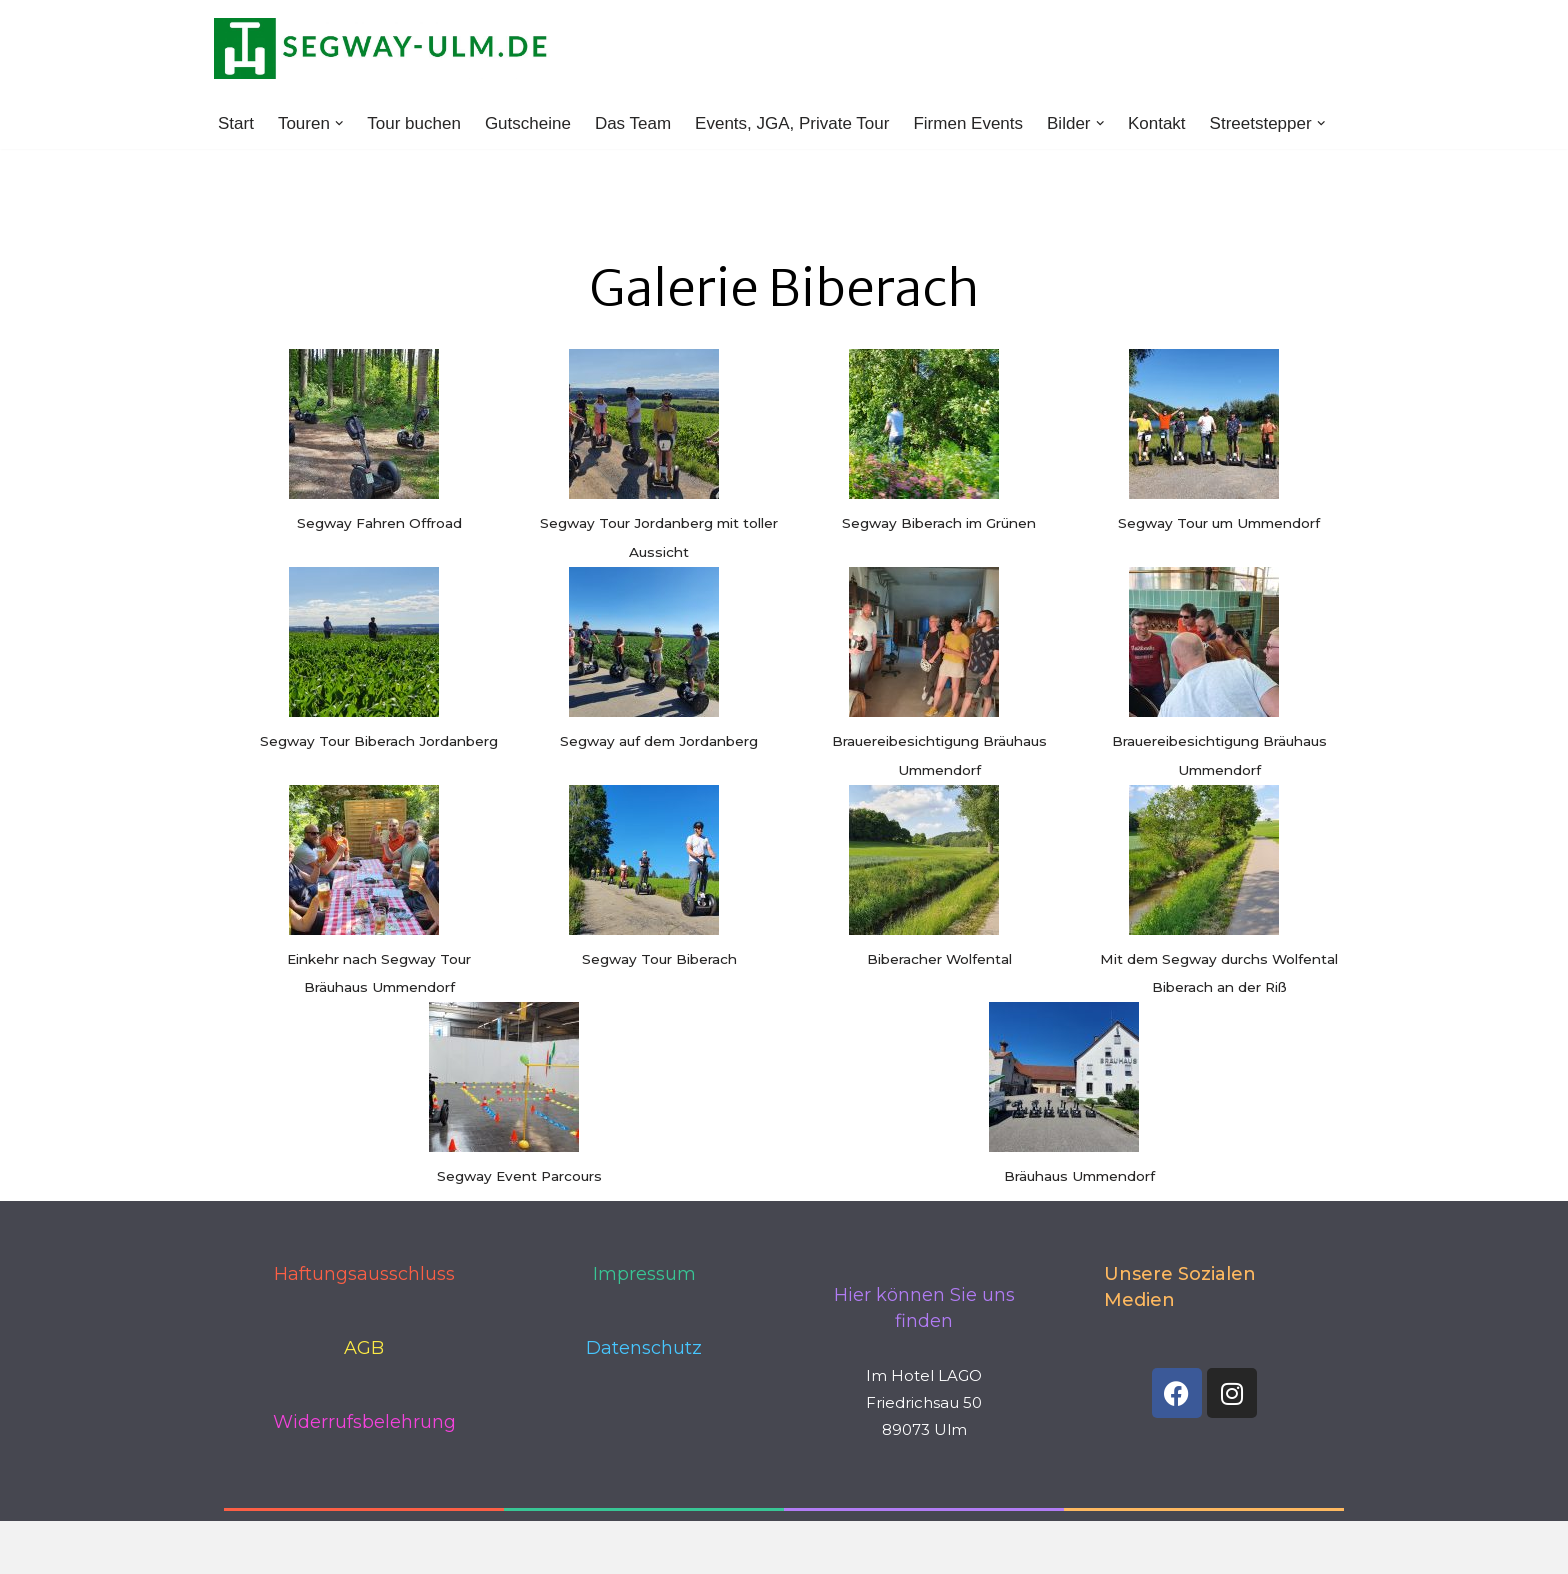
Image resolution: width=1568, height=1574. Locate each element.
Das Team (633, 123)
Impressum (644, 1274)
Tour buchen (414, 123)
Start (236, 123)
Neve (234, 1546)
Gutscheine (528, 123)
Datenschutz (644, 1348)
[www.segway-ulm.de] (382, 48)
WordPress (429, 1546)
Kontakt (1157, 123)
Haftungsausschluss (364, 1274)
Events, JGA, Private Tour (792, 123)
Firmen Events (969, 123)
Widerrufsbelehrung (364, 1422)
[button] (339, 123)
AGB (364, 1348)
